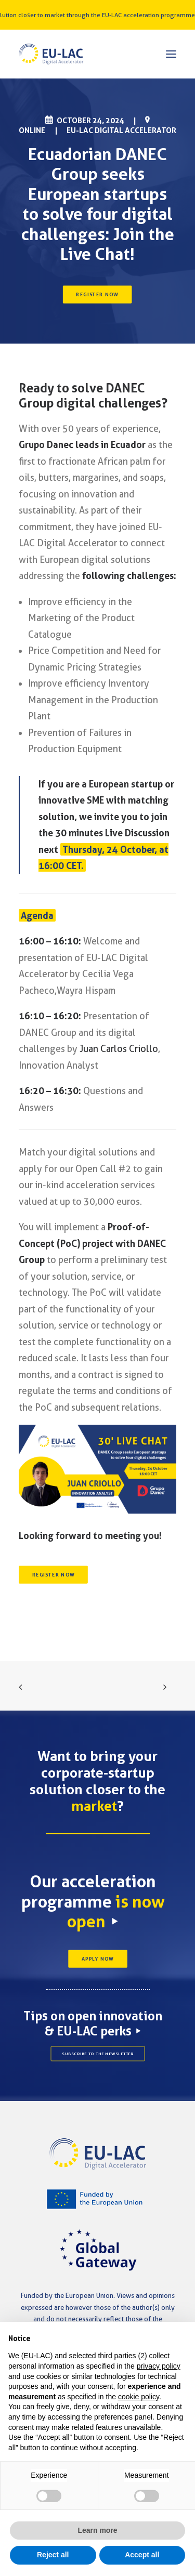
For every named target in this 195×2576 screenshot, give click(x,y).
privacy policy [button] (158, 2366)
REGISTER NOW (97, 295)
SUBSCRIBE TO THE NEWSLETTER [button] (98, 2053)
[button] (171, 54)
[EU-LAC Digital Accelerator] (51, 54)
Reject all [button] (53, 2555)
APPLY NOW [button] (97, 1959)
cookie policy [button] (138, 2397)
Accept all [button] (142, 2555)
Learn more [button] (97, 2530)
